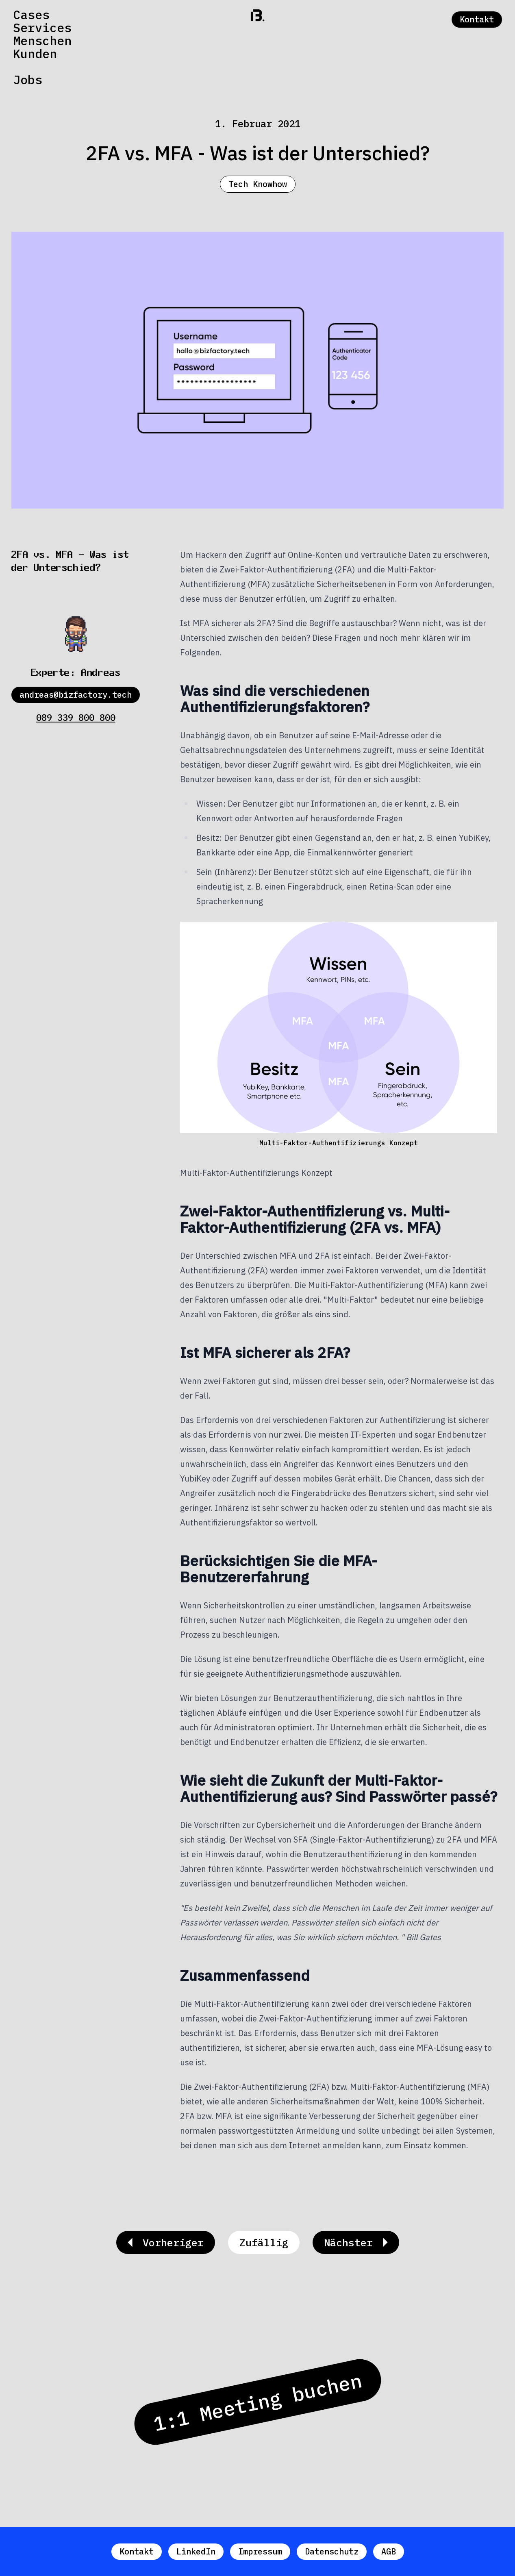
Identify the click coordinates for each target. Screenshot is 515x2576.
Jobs (27, 79)
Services (42, 27)
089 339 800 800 (75, 717)
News (27, 66)
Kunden (35, 53)
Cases (31, 14)
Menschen (42, 40)
